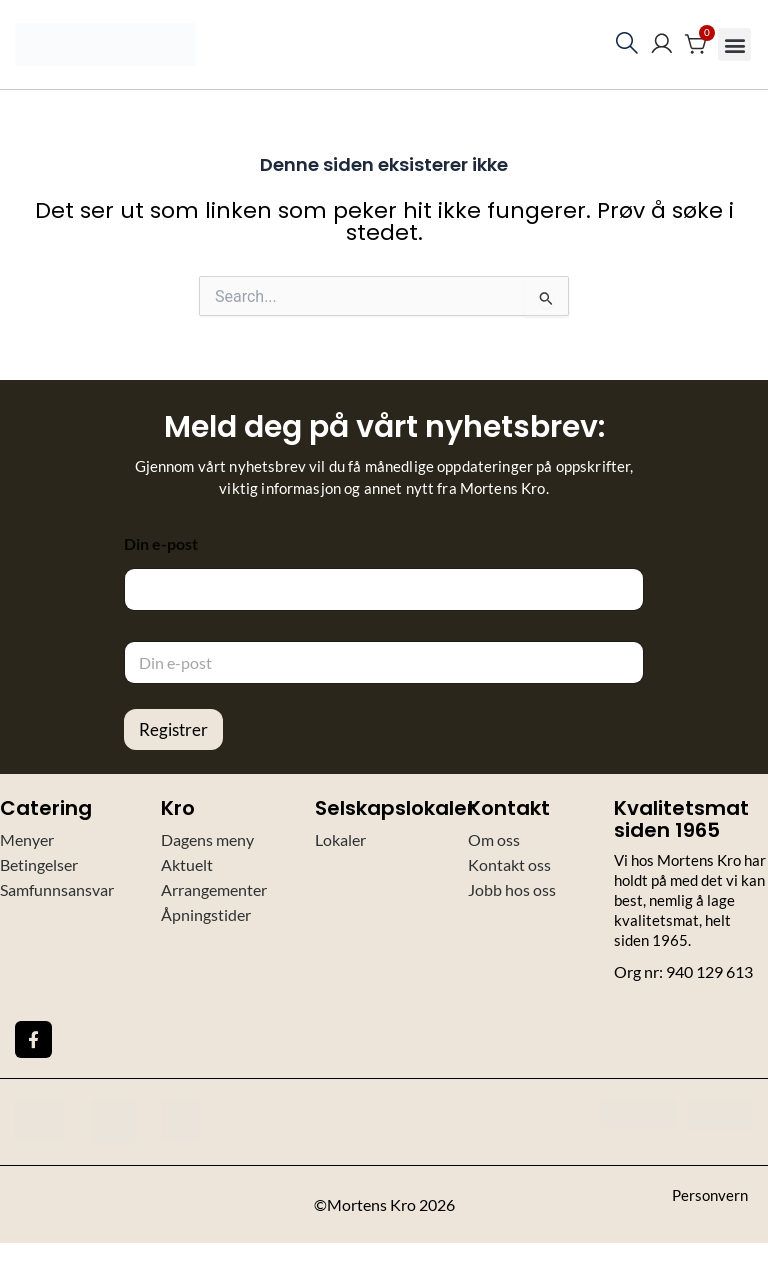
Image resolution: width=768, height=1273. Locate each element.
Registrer (173, 729)
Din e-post (161, 543)
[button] (734, 44)
